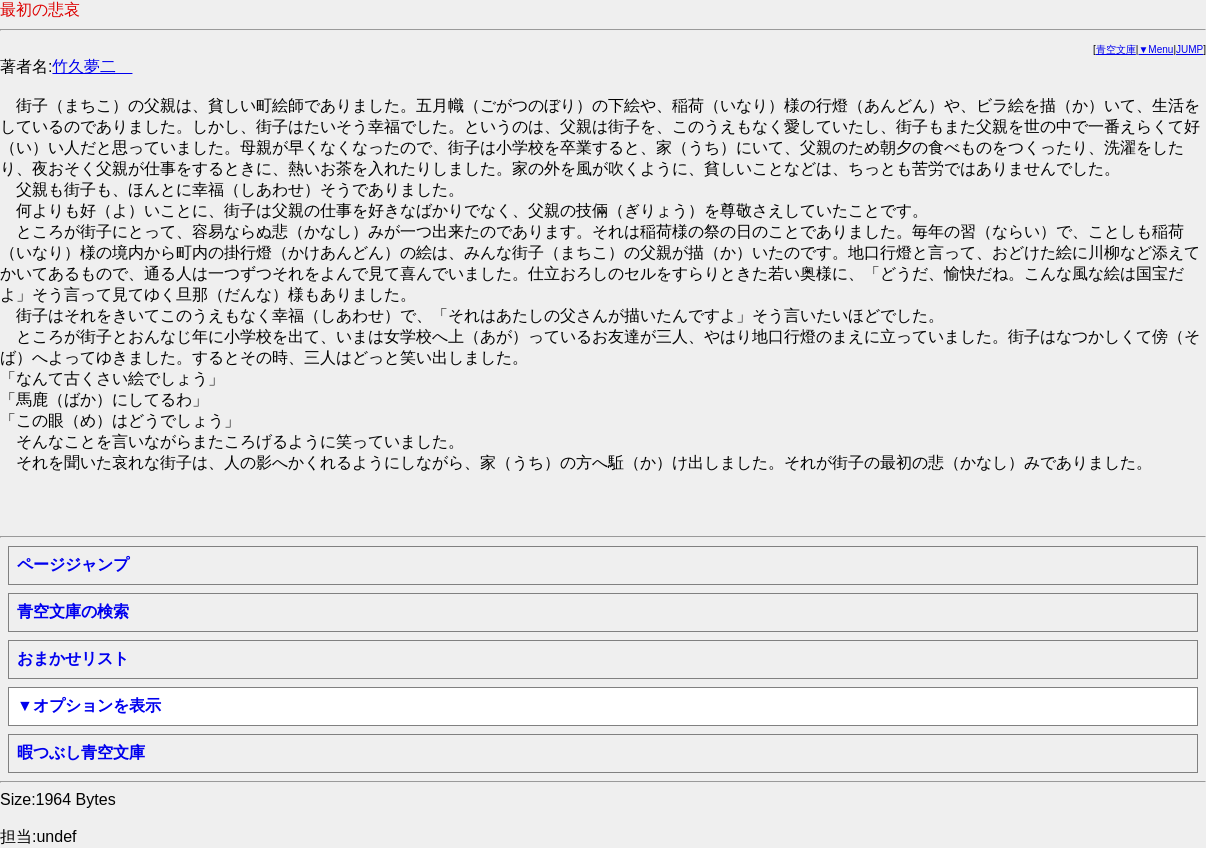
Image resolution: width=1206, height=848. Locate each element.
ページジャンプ (73, 564)
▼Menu (1155, 49)
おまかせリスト (73, 658)
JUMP (1189, 49)
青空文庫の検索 (73, 611)
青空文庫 (1116, 49)
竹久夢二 (92, 66)
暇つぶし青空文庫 (81, 752)
